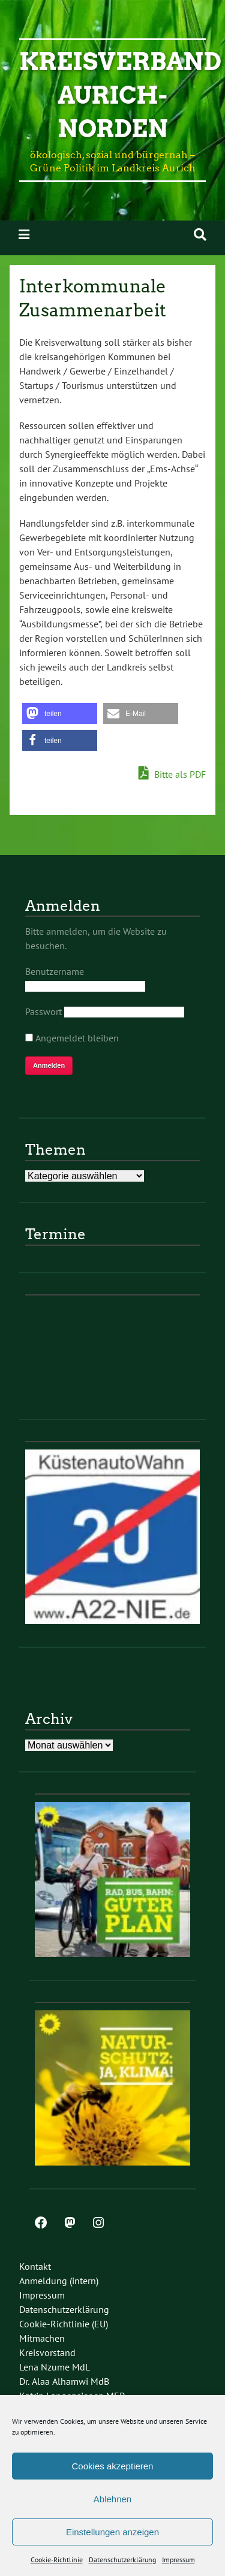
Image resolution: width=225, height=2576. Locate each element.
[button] (59, 713)
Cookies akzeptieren (113, 2466)
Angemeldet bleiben (72, 1038)
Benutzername (54, 971)
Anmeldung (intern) (58, 2281)
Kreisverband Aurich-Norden (120, 95)
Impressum (178, 2559)
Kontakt (35, 2266)
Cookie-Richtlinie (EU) (63, 2324)
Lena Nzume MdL (54, 2367)
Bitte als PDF (172, 773)
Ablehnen (112, 2499)
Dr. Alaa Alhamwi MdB (64, 2381)
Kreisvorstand (47, 2352)
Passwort (43, 1011)
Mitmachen (42, 2338)
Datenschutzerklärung (122, 2559)
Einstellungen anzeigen (112, 2532)
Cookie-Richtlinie (57, 2559)
